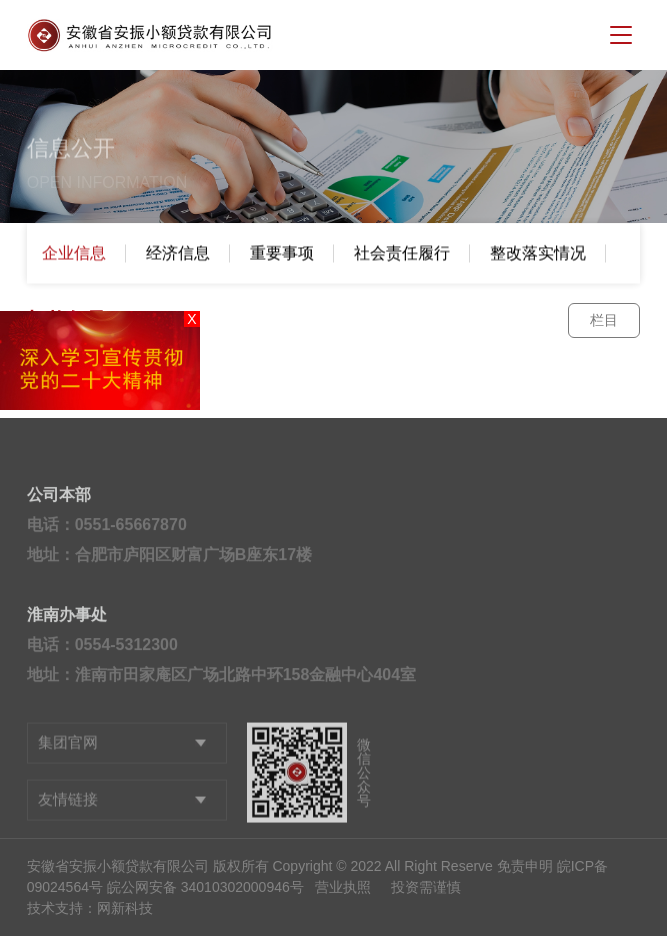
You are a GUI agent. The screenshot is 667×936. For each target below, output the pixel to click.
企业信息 (74, 254)
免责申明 (525, 866)
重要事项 (282, 254)
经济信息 (178, 254)
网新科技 (125, 908)
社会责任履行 (402, 254)
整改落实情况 (538, 254)
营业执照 (343, 887)
